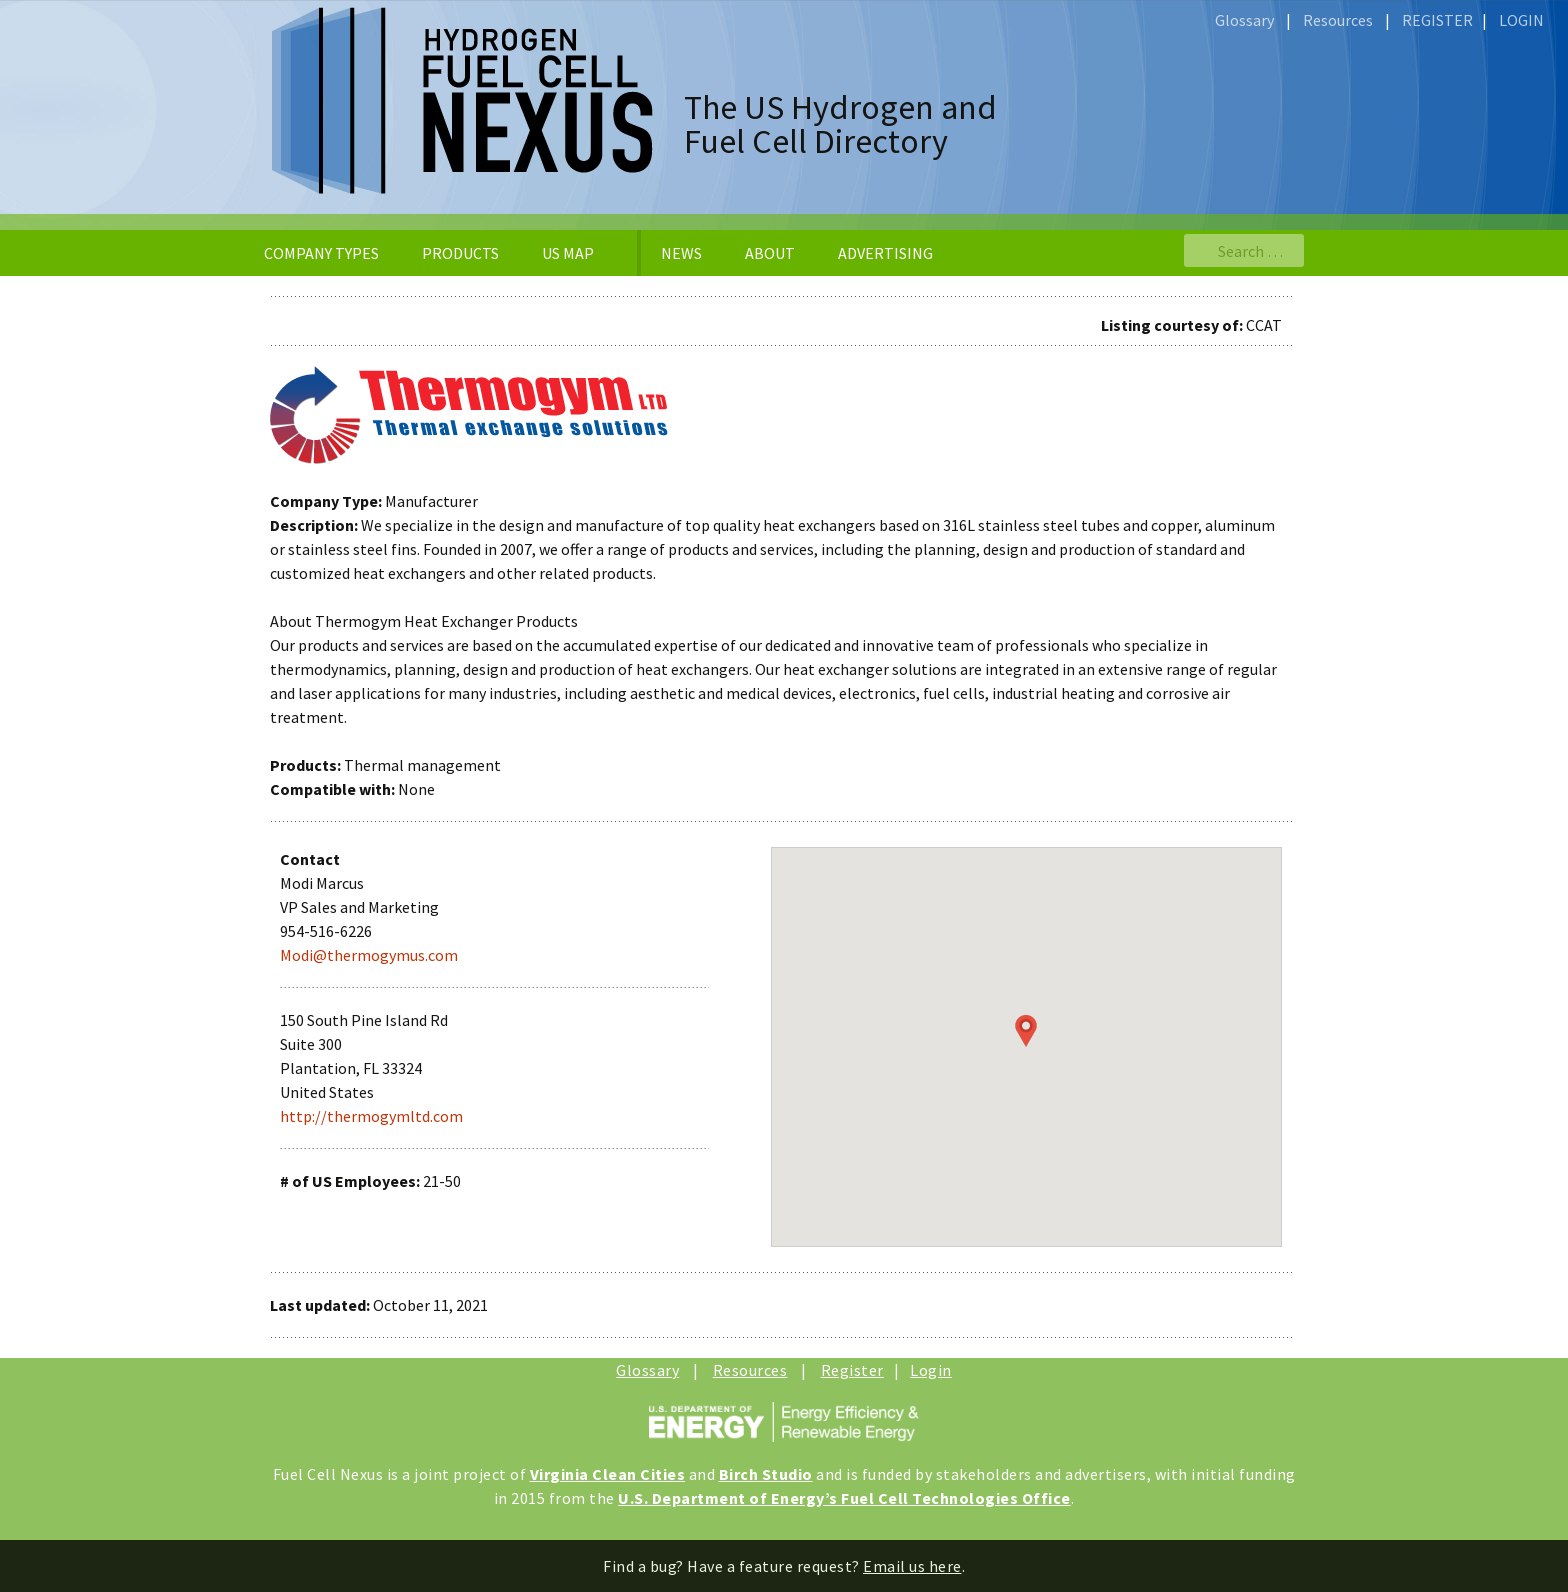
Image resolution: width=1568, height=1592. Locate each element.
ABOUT (770, 253)
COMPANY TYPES (321, 253)
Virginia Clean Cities (608, 1474)
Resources (1338, 20)
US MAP (568, 253)
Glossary (1244, 20)
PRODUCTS (460, 253)
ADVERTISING (885, 253)
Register (852, 1370)
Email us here (912, 1566)
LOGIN (1521, 20)
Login (931, 1370)
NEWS (681, 253)
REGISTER (1437, 20)
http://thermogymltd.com (371, 1116)
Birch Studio (766, 1474)
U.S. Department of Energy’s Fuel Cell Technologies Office (844, 1498)
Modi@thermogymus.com (369, 955)
